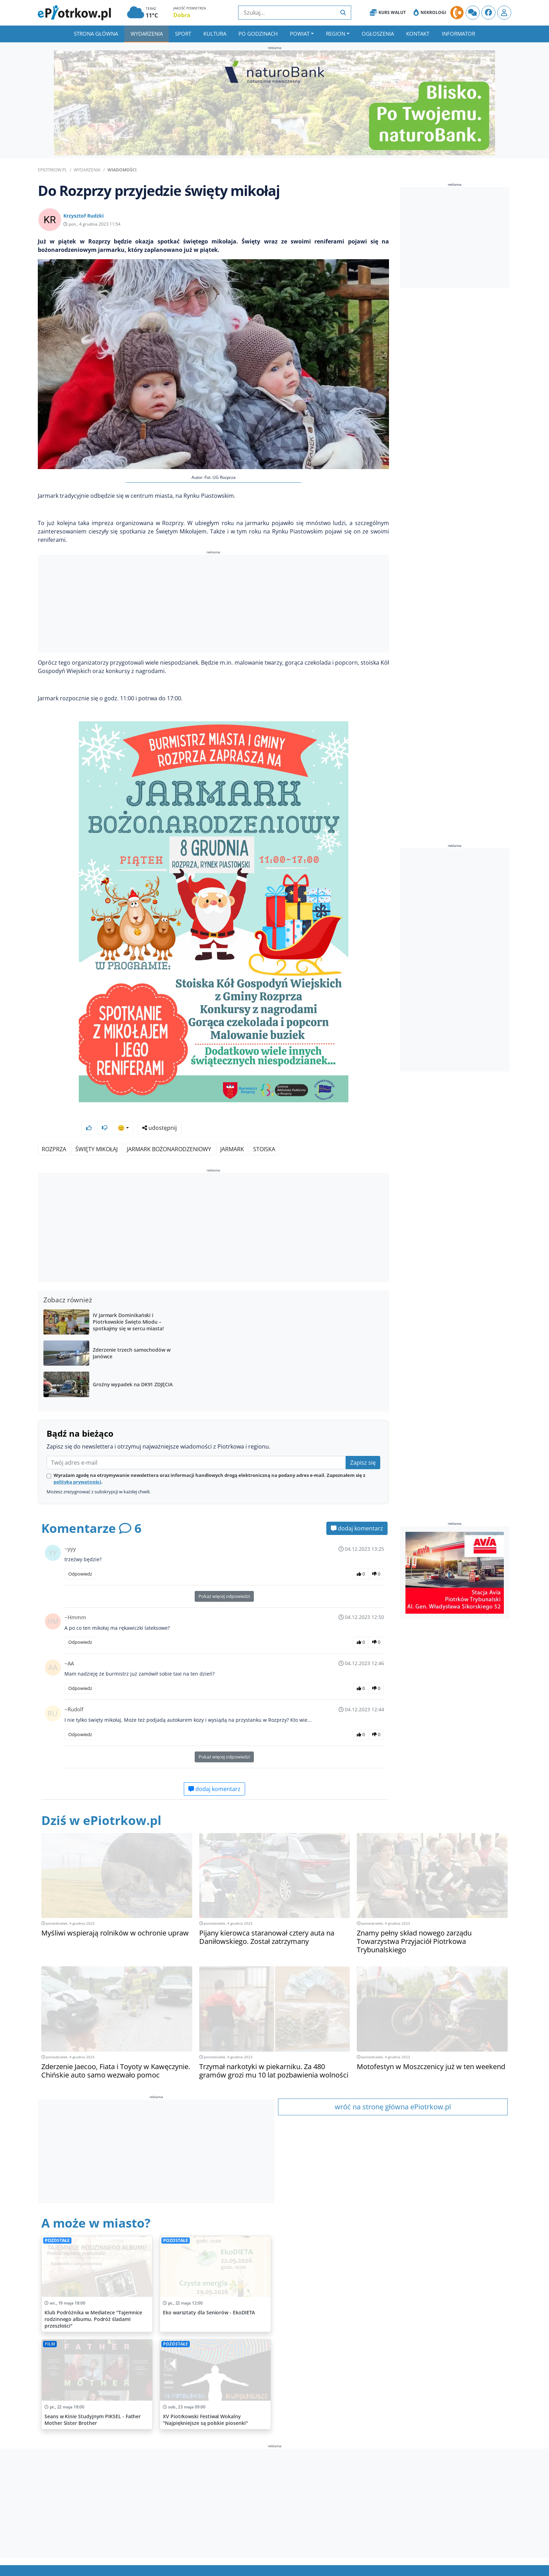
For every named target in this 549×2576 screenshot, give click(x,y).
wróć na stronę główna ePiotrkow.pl (393, 2088)
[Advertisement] (213, 605)
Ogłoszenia (378, 33)
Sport (183, 33)
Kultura (214, 33)
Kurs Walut (388, 12)
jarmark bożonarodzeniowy (169, 1130)
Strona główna (96, 33)
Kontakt (417, 33)
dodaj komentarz (357, 1510)
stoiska (264, 1130)
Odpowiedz (80, 1555)
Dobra (181, 15)
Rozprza (54, 1130)
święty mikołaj (96, 1130)
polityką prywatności (77, 1463)
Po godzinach (258, 33)
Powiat (300, 33)
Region (335, 33)
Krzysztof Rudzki (83, 215)
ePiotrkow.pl (52, 170)
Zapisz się (363, 1444)
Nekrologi (430, 12)
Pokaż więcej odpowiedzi (224, 1577)
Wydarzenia (147, 33)
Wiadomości (122, 170)
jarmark (232, 1130)
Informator (458, 33)
